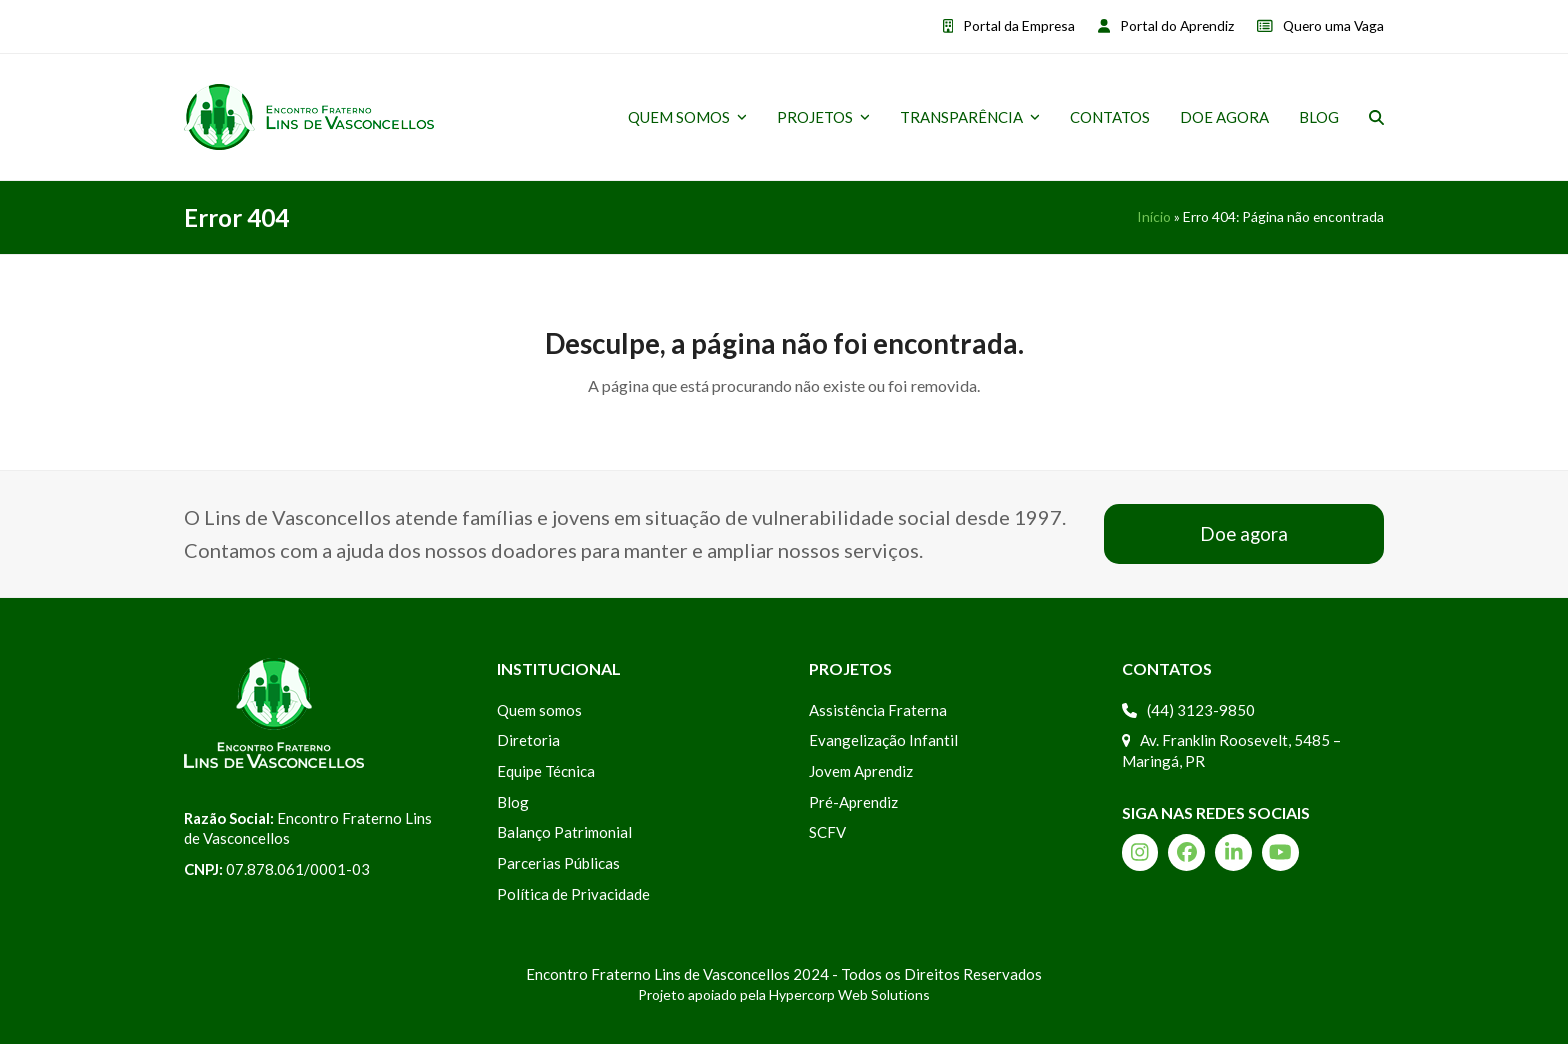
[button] (1376, 117)
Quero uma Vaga (1333, 25)
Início (1154, 216)
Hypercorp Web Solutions (849, 994)
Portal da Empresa (1019, 25)
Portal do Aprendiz (1177, 25)
